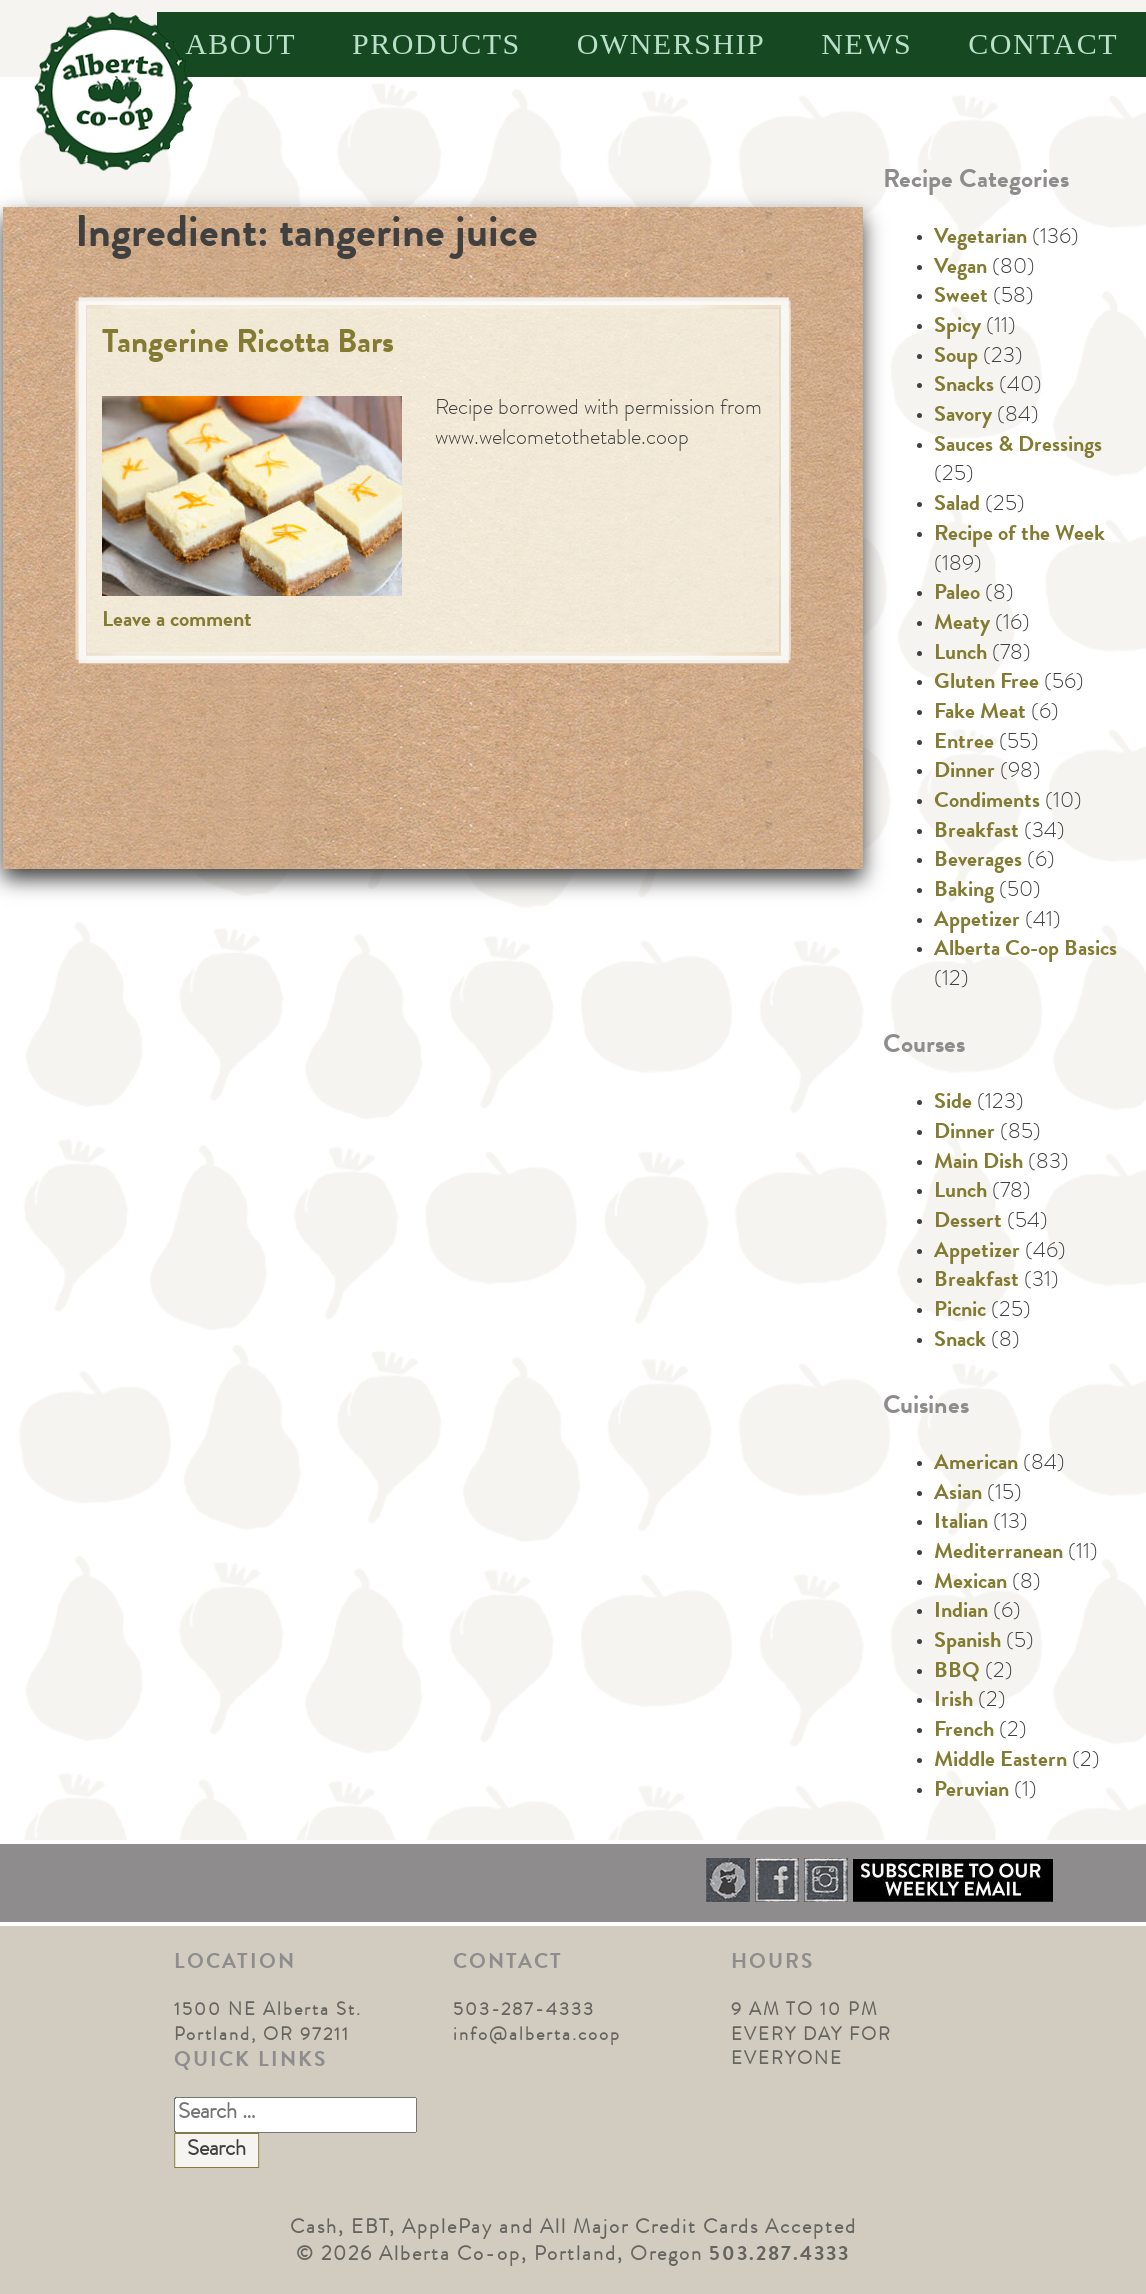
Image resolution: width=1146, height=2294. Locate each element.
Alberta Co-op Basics (1025, 951)
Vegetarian (980, 239)
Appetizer (977, 922)
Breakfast (976, 833)
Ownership (671, 43)
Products (436, 43)
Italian (961, 1524)
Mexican (970, 1584)
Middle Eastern (1000, 1762)
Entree (964, 744)
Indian (961, 1613)
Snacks (964, 387)
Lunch (960, 655)
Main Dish (978, 1164)
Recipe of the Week (1019, 536)
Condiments (987, 803)
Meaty (962, 625)
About (240, 43)
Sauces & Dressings (1018, 447)
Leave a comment (177, 622)
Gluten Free (986, 684)
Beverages (978, 862)
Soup (956, 358)
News (866, 43)
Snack (960, 1342)
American (976, 1465)
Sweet (961, 298)
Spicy (957, 328)
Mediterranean (998, 1554)
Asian (958, 1495)
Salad (957, 506)
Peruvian (971, 1792)
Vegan (960, 269)
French (964, 1732)
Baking (964, 892)
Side (953, 1104)
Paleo (957, 595)
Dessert (968, 1223)
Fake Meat (980, 714)
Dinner (964, 773)
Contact (1043, 43)
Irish (953, 1702)
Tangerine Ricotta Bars (248, 345)
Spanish (967, 1643)
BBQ (957, 1673)
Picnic (960, 1312)
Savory (963, 417)
